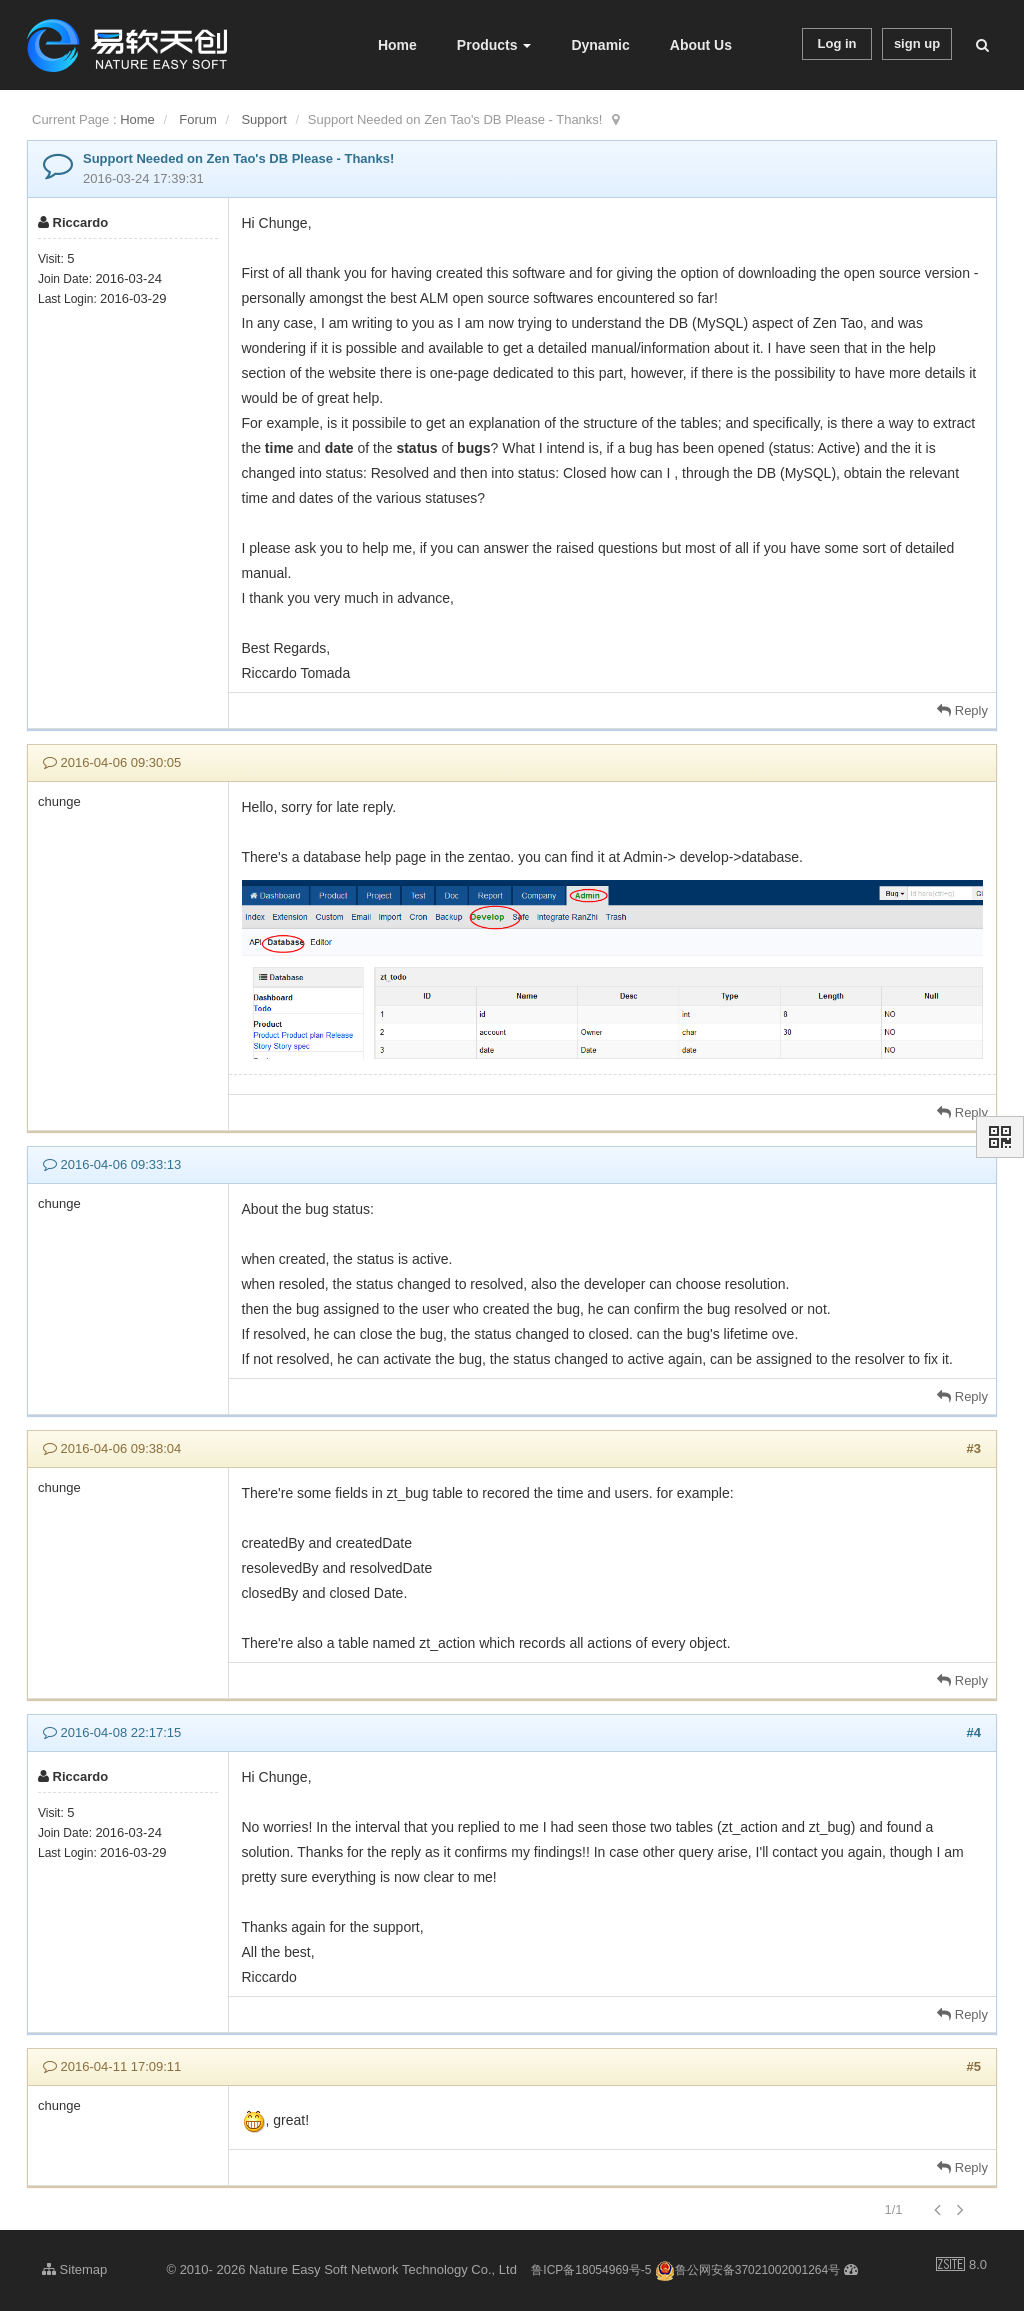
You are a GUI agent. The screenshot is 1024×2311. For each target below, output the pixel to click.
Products (494, 45)
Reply (962, 710)
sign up (917, 43)
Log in (837, 43)
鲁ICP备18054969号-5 (591, 2270)
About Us (701, 45)
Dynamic (600, 45)
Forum (198, 119)
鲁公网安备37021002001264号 (747, 2270)
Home (397, 45)
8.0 (961, 2266)
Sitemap (74, 2269)
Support (264, 119)
